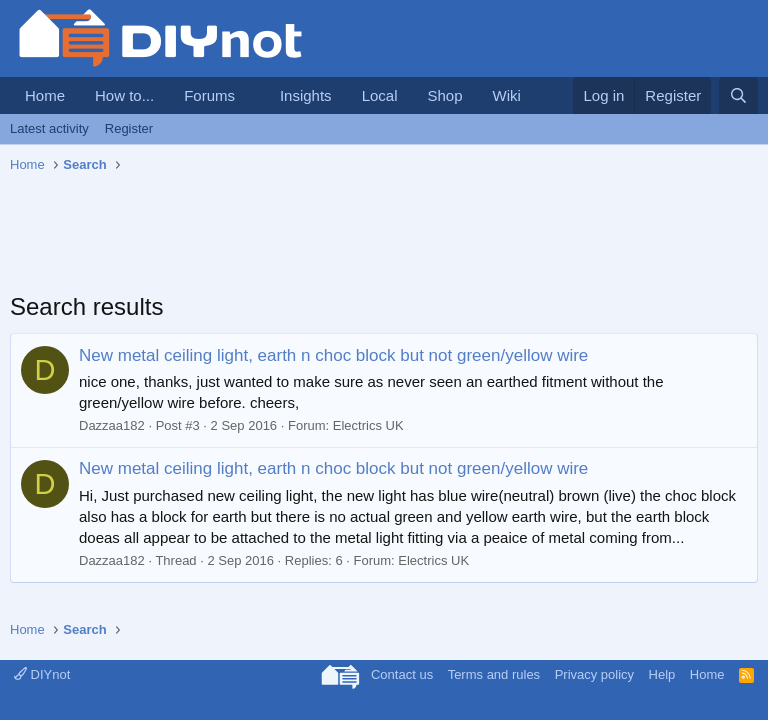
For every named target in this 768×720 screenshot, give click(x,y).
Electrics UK (368, 425)
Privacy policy (594, 674)
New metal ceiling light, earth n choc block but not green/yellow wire (333, 355)
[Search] (738, 95)
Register (129, 128)
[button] (251, 95)
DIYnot (42, 674)
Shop (444, 95)
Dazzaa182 (112, 425)
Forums (209, 95)
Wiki (507, 95)
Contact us (402, 674)
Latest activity (49, 128)
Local (380, 95)
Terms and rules (494, 674)
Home (45, 95)
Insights (306, 95)
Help (662, 674)
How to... (124, 95)
